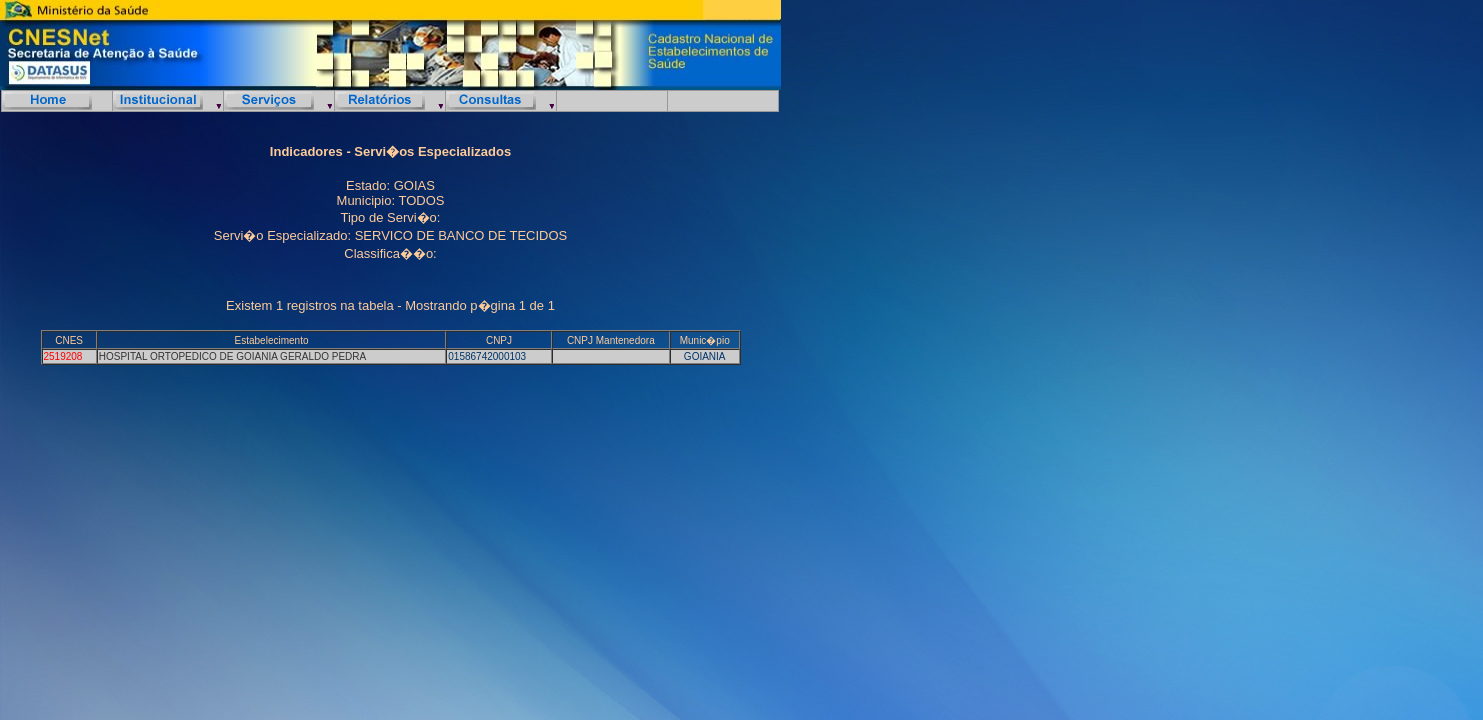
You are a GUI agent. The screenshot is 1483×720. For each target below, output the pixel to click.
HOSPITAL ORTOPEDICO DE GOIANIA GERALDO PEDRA (232, 356)
